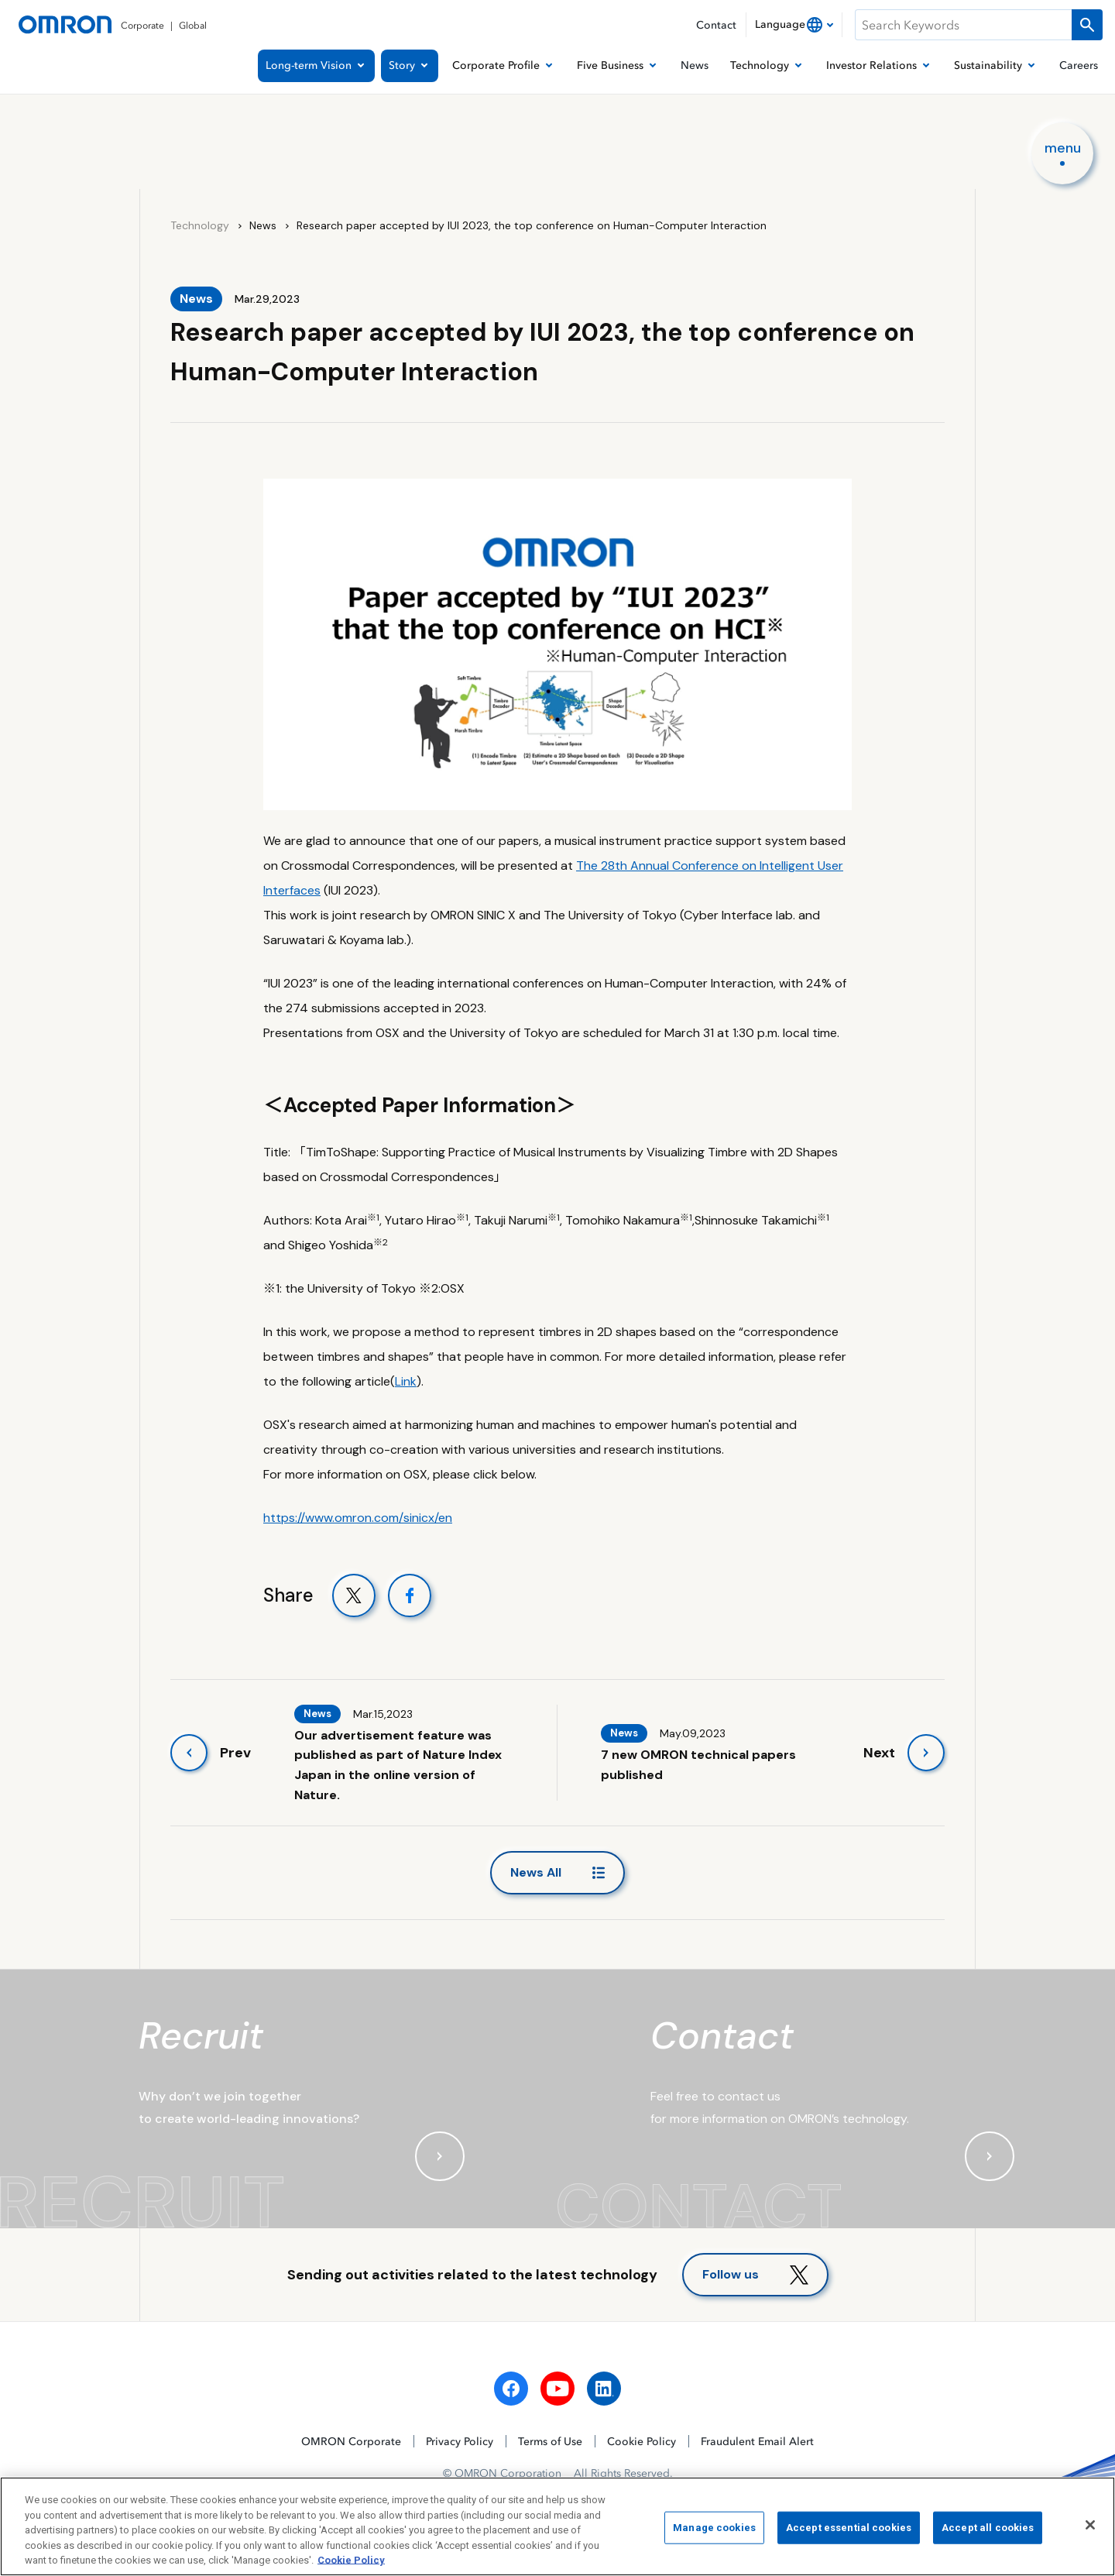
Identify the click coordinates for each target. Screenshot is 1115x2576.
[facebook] (511, 2389)
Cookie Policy (641, 2440)
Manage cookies (714, 2532)
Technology (199, 225)
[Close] (1090, 2529)
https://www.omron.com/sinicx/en (357, 1518)
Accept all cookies (988, 2532)
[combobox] (794, 24)
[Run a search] (1087, 24)
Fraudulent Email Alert (757, 2440)
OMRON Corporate (351, 2440)
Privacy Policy (459, 2440)
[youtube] (557, 2389)
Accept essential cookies (848, 2532)
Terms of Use (550, 2440)
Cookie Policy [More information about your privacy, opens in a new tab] (351, 2565)
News (262, 225)
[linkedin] (604, 2389)
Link (406, 1381)
